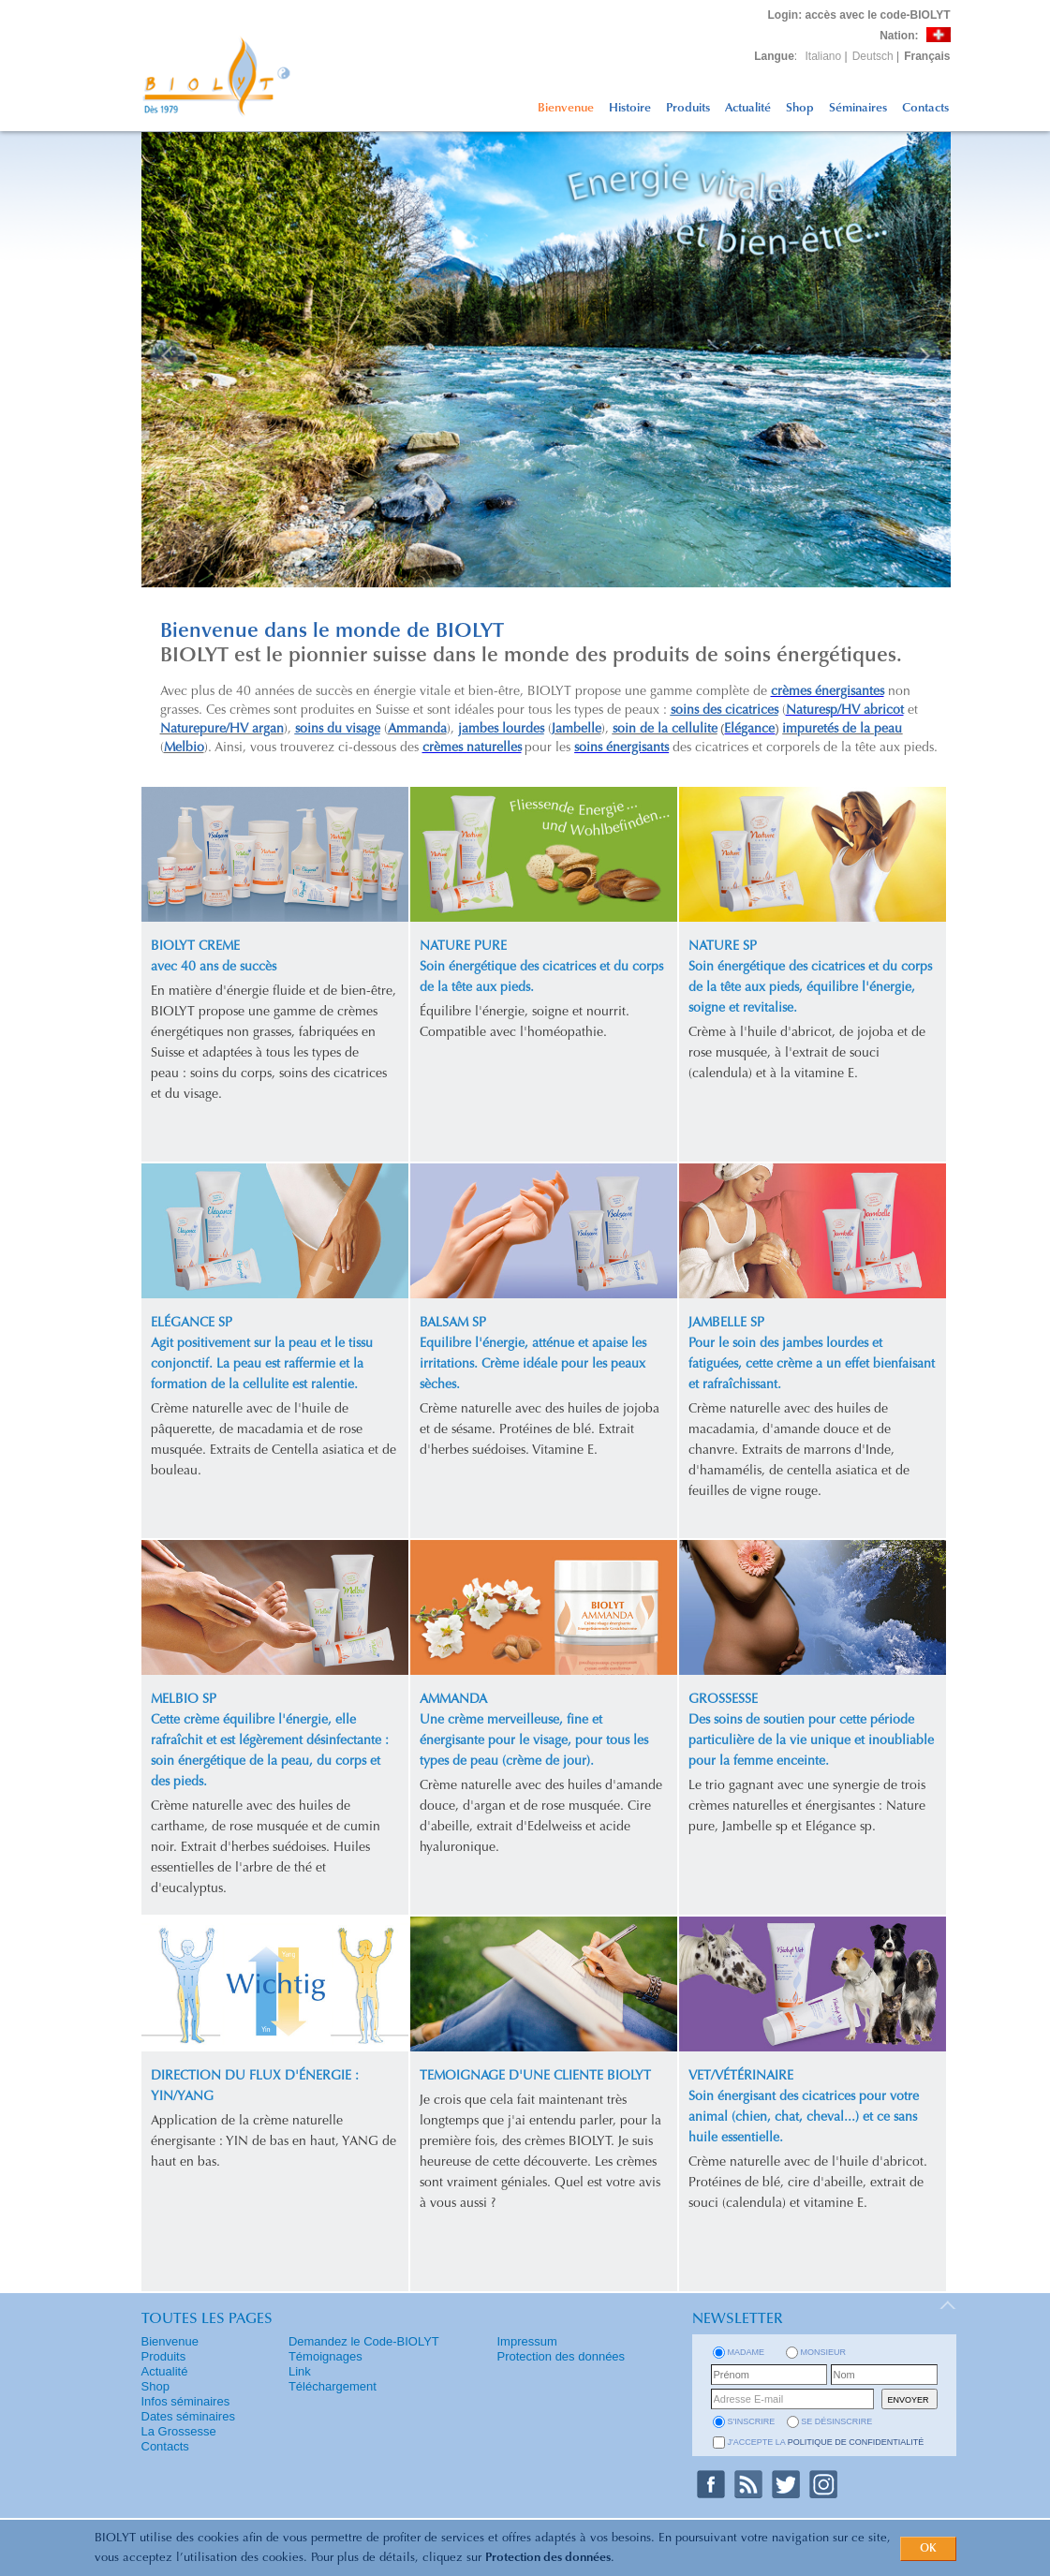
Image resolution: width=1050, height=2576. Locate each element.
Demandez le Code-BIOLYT (363, 2341)
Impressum (527, 2341)
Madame (746, 2352)
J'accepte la (826, 2442)
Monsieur (824, 2352)
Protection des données (548, 2558)
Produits (688, 108)
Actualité (748, 108)
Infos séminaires (185, 2401)
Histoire (630, 108)
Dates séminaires (188, 2416)
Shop (800, 108)
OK (928, 2548)
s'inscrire (752, 2421)
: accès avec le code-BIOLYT (859, 15)
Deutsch (873, 56)
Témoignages (325, 2356)
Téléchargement (332, 2386)
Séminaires (858, 108)
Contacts (925, 108)
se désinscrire (836, 2421)
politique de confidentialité (856, 2442)
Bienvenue (566, 108)
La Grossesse (178, 2431)
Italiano (824, 56)
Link (299, 2371)
